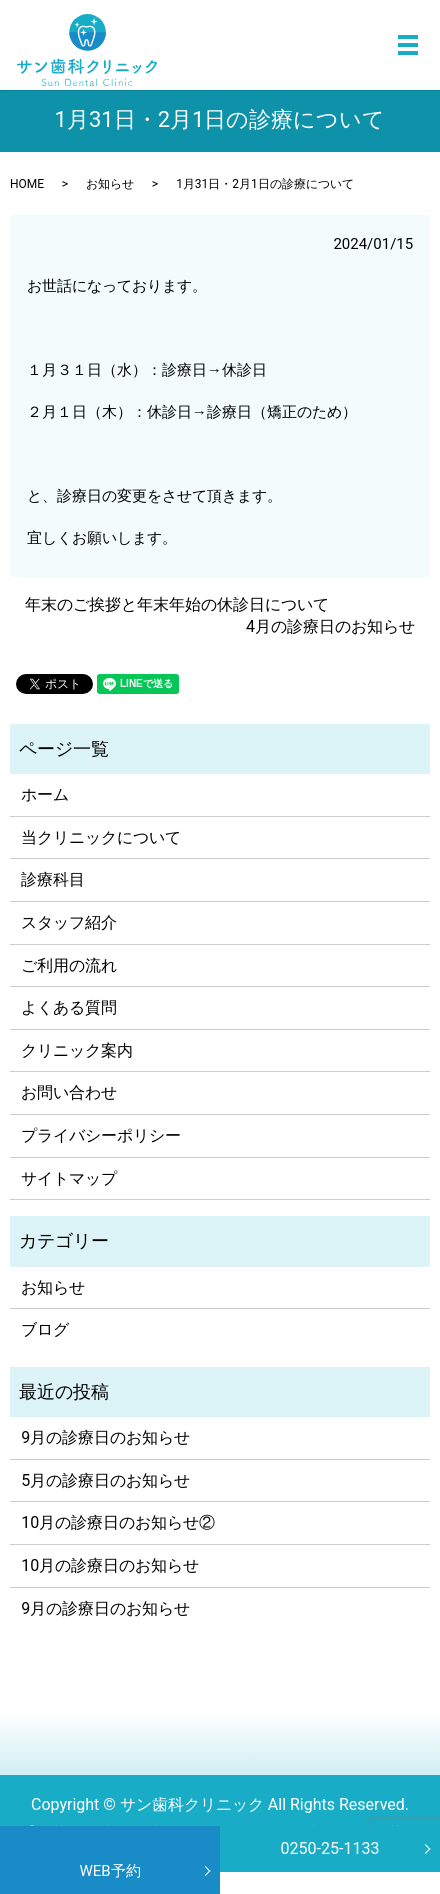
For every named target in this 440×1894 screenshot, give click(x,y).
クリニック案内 (77, 1050)
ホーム (45, 794)
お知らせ (110, 184)
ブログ (45, 1329)
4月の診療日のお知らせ (330, 626)
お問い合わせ (69, 1092)
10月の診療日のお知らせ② (118, 1522)
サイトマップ (69, 1178)
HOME (27, 184)
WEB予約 (109, 1871)
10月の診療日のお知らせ (110, 1565)
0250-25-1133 (330, 1848)
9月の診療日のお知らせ (105, 1437)
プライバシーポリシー (101, 1135)
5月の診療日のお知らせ (105, 1480)
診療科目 (53, 879)
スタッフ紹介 (69, 922)
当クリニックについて (101, 837)
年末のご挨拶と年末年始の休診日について (177, 604)
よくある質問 (69, 1007)
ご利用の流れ (69, 965)
